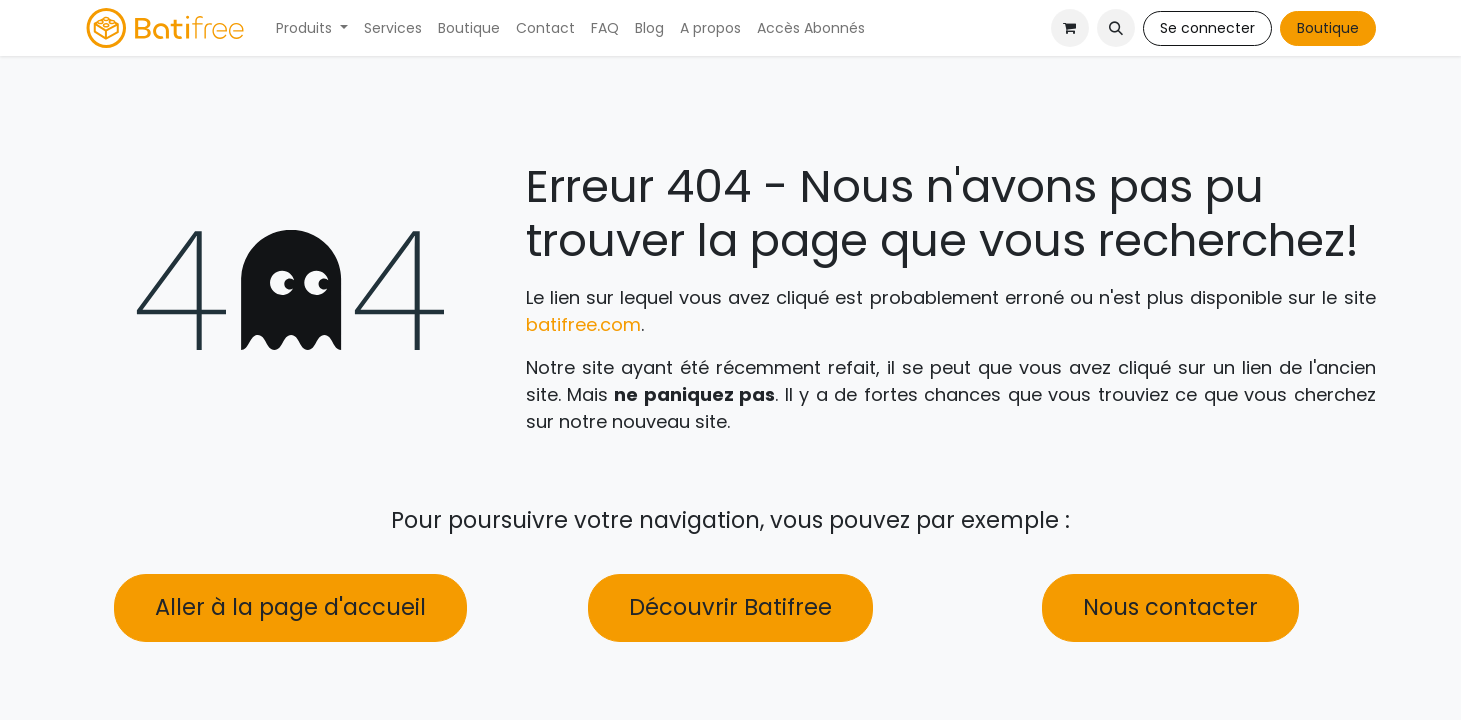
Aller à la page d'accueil (290, 607)
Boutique (1328, 28)
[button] (1116, 28)
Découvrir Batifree (730, 607)
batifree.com (583, 324)
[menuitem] (312, 28)
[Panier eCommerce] (1070, 28)
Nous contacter (1170, 607)
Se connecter (1207, 28)
